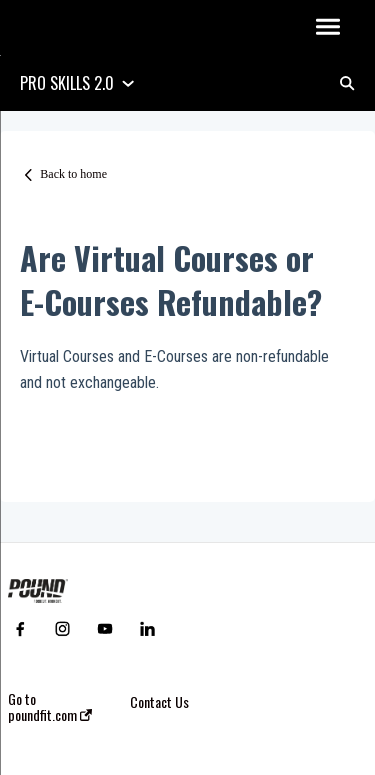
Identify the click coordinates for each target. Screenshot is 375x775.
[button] (327, 28)
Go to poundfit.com (50, 707)
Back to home (73, 174)
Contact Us (159, 702)
